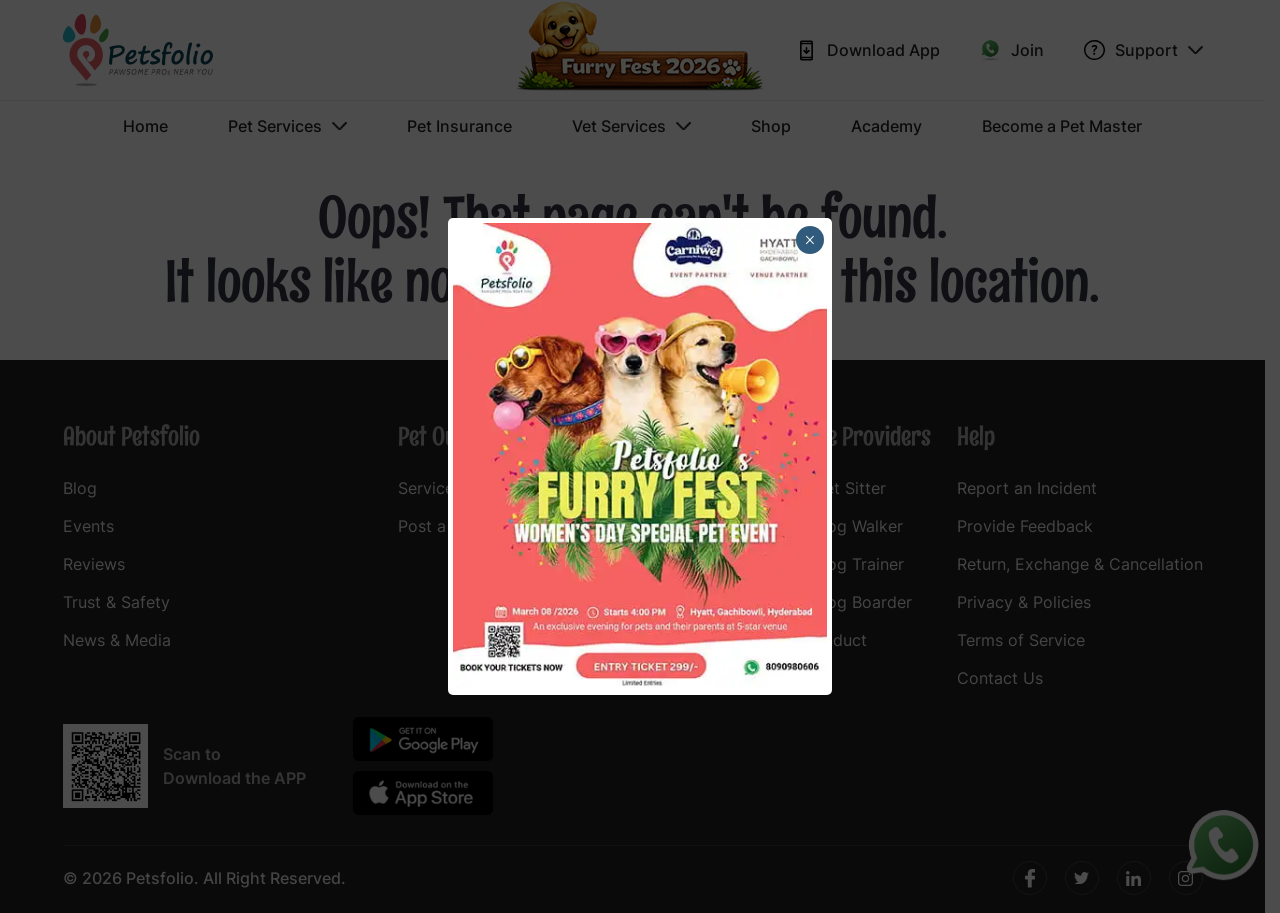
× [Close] (809, 240)
